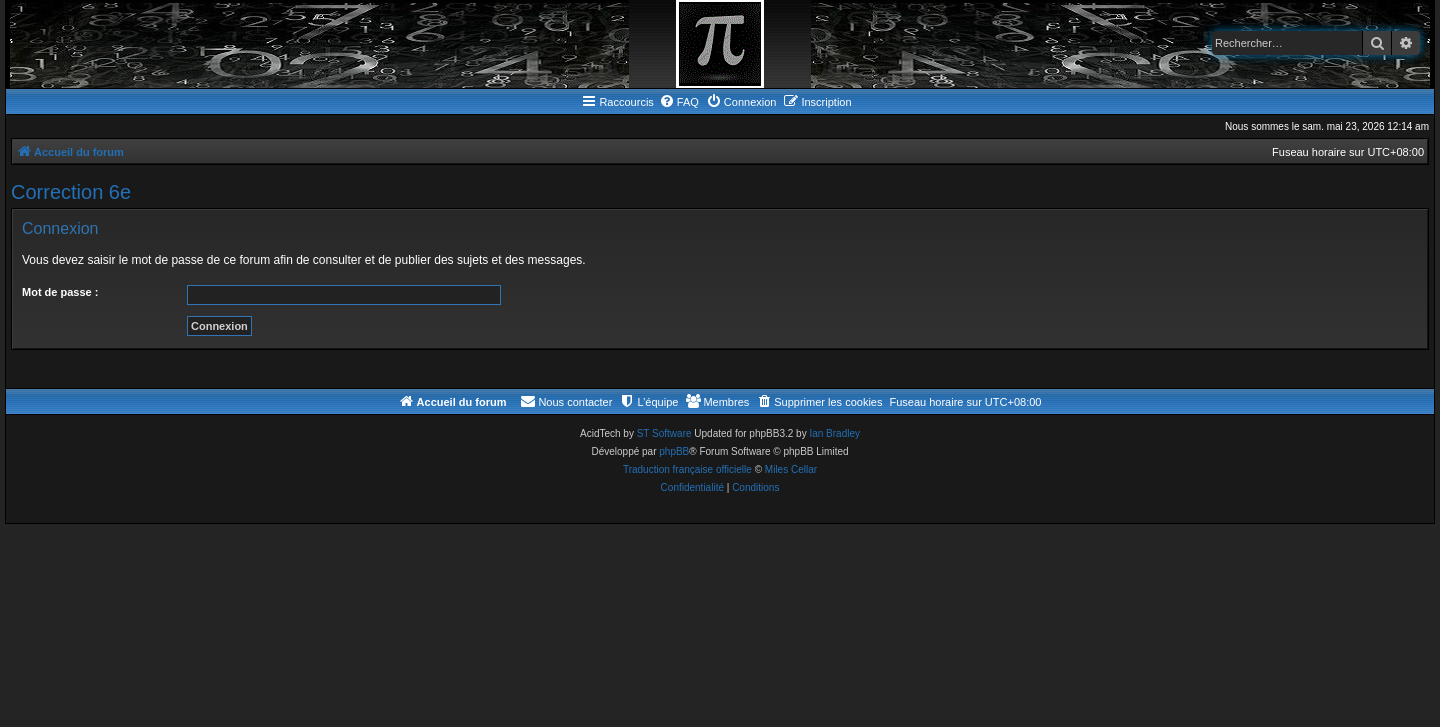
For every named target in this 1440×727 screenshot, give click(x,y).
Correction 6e (71, 192)
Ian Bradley (834, 433)
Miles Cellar (791, 469)
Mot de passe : (60, 292)
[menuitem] (679, 102)
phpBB (674, 451)
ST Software (664, 433)
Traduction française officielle (687, 469)
